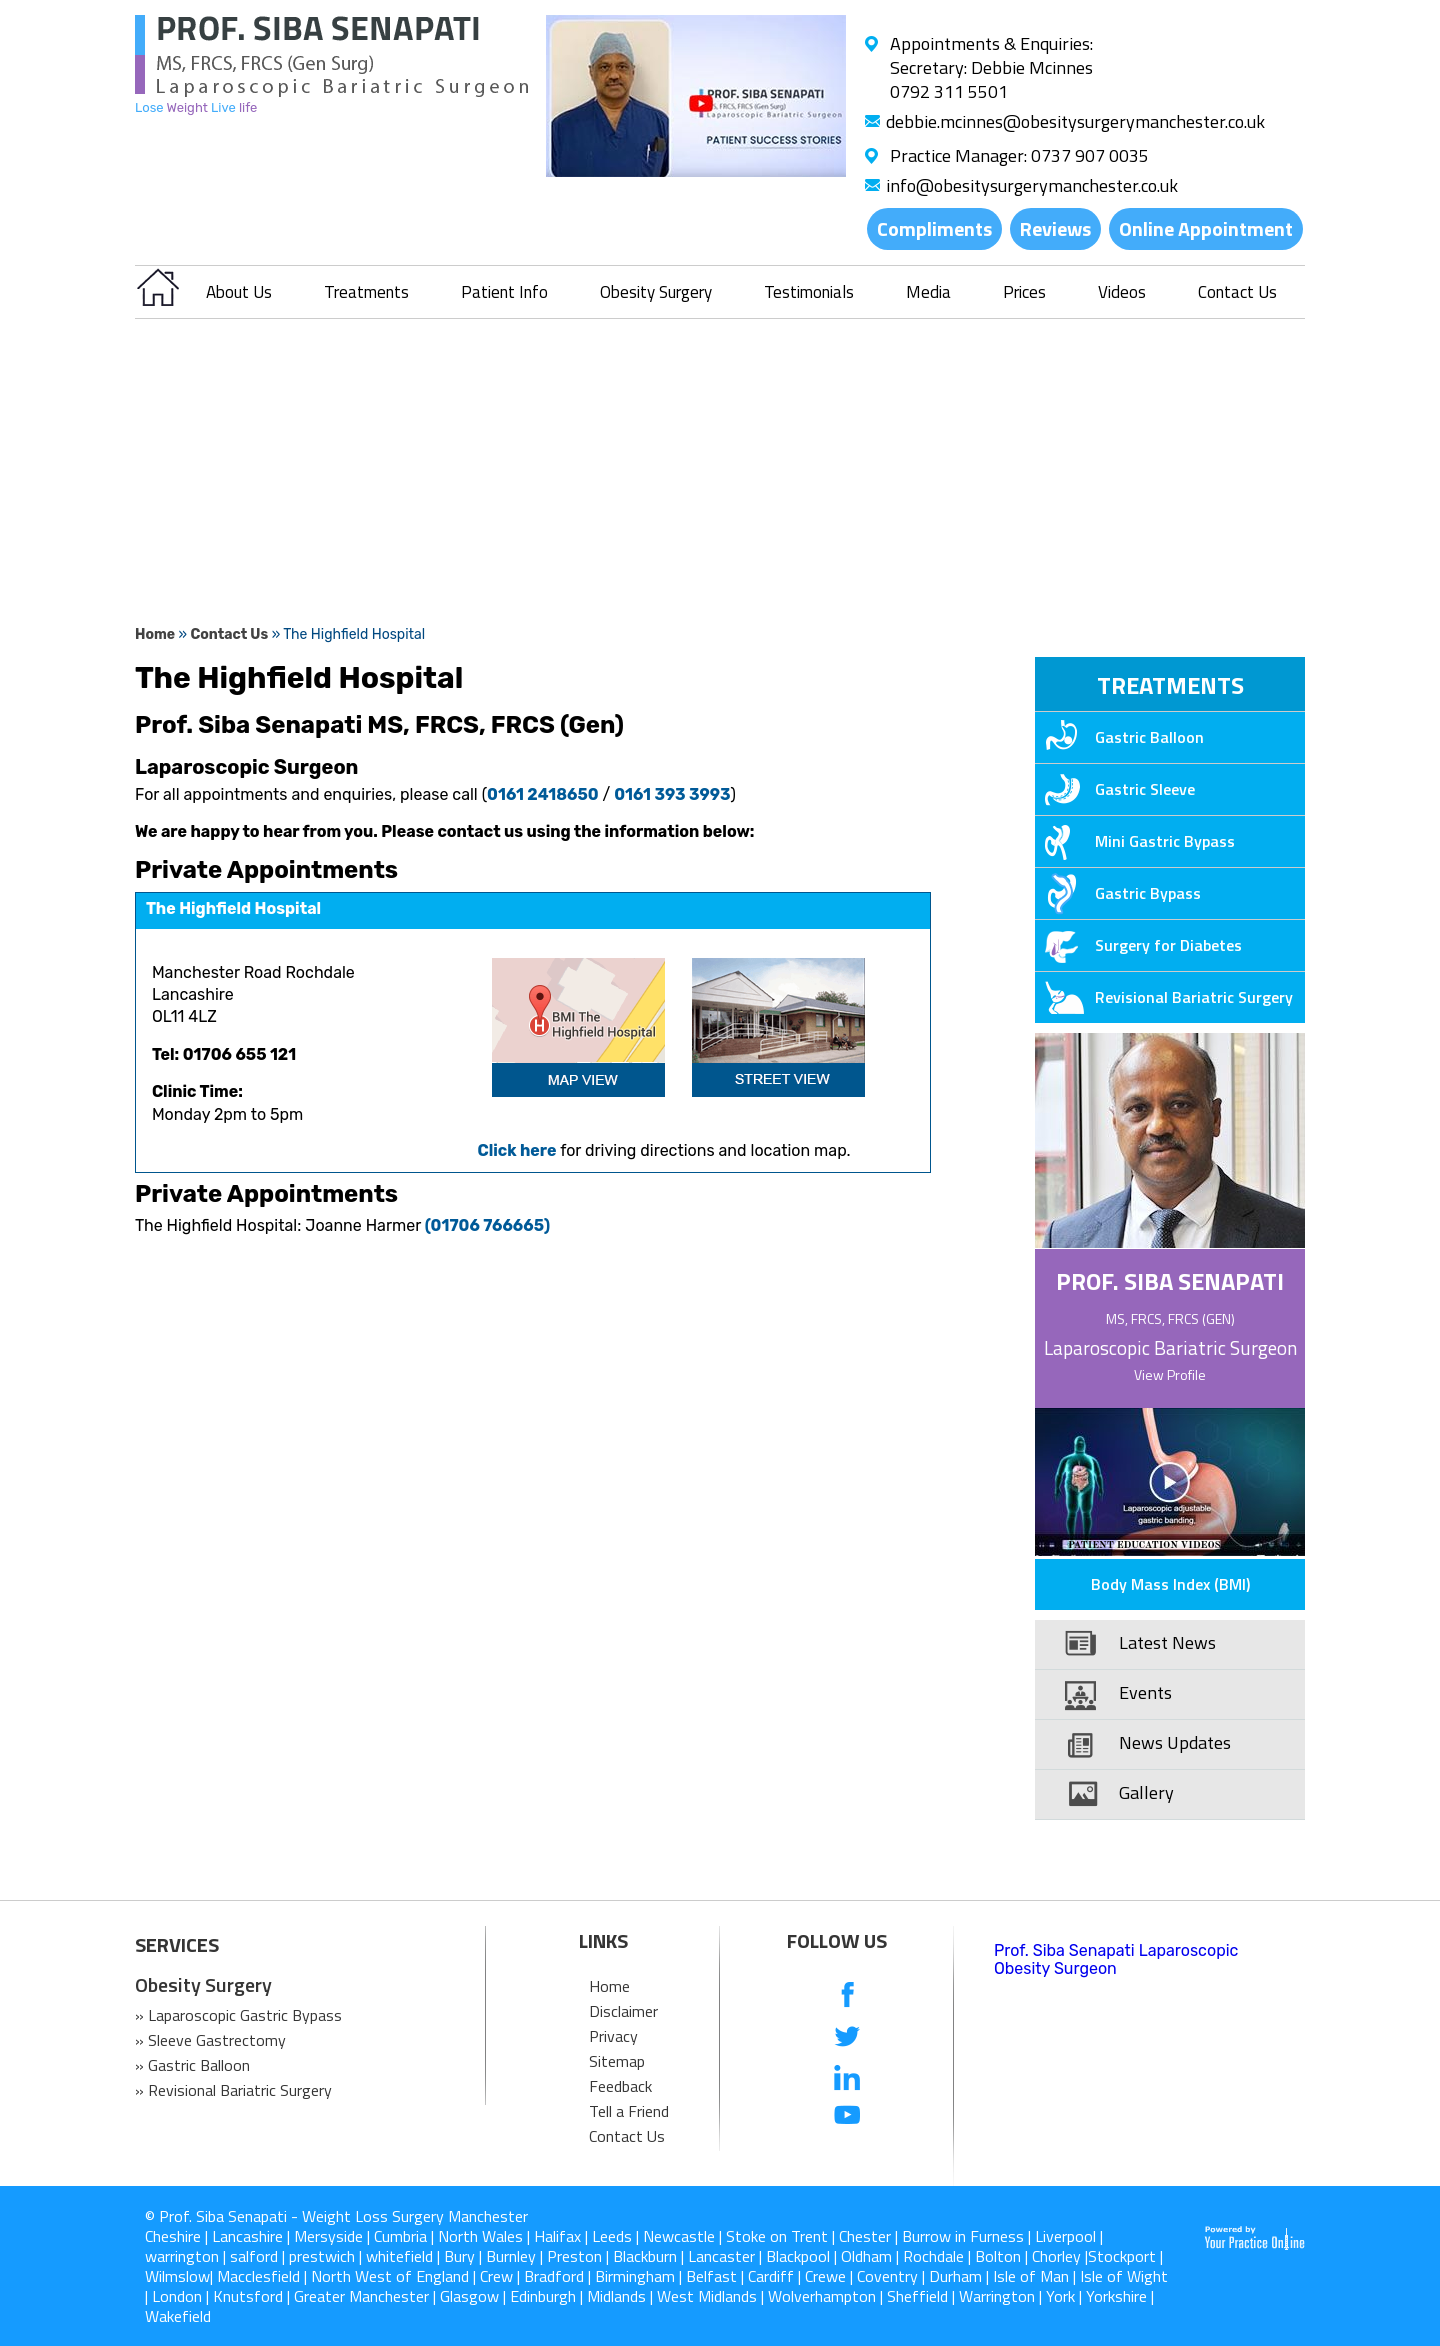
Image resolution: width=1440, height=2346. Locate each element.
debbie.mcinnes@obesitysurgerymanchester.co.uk (1075, 121)
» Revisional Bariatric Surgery (233, 2090)
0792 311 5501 (949, 91)
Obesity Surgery (656, 292)
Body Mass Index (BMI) (1170, 1584)
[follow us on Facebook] (847, 1996)
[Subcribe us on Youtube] (847, 2116)
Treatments (366, 292)
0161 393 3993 (672, 794)
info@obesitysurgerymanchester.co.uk (1032, 185)
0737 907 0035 (1090, 155)
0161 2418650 (543, 794)
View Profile (1170, 1374)
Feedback (620, 2086)
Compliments (934, 228)
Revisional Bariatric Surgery (1164, 997)
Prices (1024, 292)
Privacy (613, 2036)
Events (1145, 1692)
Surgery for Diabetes (1138, 945)
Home (155, 634)
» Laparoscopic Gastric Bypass (238, 2015)
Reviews (1055, 228)
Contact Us (1237, 292)
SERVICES (177, 1945)
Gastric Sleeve (1115, 789)
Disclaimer (623, 2011)
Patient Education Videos (1144, 1545)
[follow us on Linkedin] (847, 2076)
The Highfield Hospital (233, 908)
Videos (1122, 292)
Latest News (1167, 1642)
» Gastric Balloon (192, 2065)
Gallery (1146, 1792)
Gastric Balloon (1119, 737)
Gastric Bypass (1118, 893)
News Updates (1175, 1742)
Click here (516, 1150)
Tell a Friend (629, 2111)
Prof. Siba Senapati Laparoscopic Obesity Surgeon (1116, 1959)
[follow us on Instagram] (847, 2156)
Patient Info (504, 292)
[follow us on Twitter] (847, 2036)
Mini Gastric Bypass (1135, 841)
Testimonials (809, 292)
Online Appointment (1206, 228)
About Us (239, 292)
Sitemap (617, 2061)
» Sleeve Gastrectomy (210, 2040)
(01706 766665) (487, 1225)
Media (928, 292)
